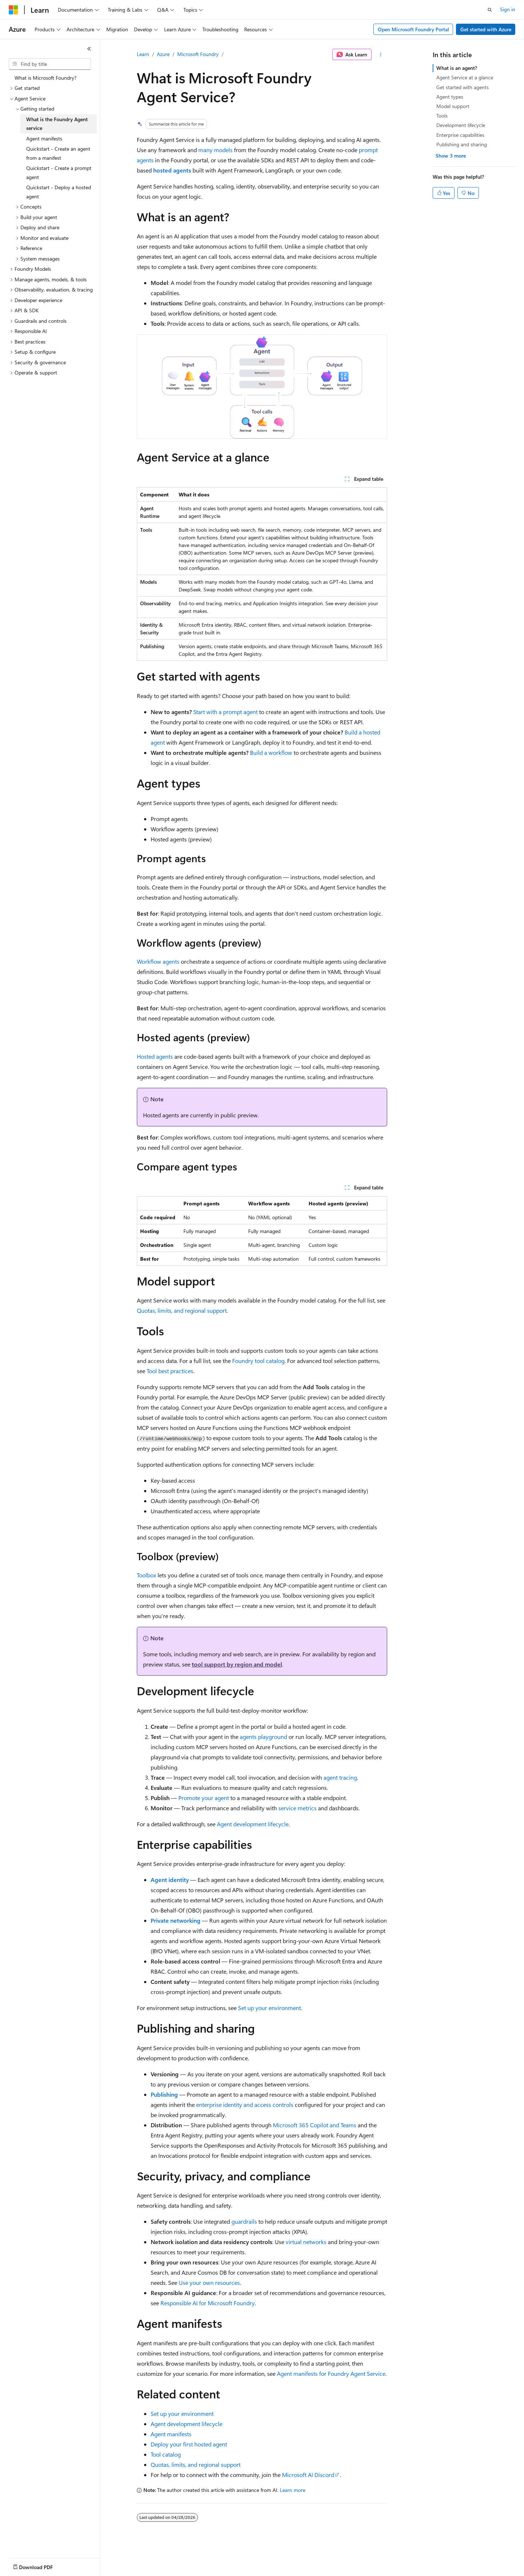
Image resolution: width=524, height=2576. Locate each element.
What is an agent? (456, 67)
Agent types (449, 96)
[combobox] (50, 64)
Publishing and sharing (461, 144)
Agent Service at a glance (464, 77)
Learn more (292, 2489)
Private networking (176, 1920)
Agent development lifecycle (253, 1824)
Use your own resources (209, 2282)
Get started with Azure (485, 29)
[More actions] (380, 54)
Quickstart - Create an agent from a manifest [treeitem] (58, 153)
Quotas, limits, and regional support (182, 1310)
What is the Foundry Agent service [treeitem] (57, 124)
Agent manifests (171, 2434)
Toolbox (146, 1575)
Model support (452, 106)
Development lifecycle (460, 125)
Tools (442, 115)
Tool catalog (166, 2454)
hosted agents (172, 170)
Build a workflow (271, 752)
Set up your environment (269, 2008)
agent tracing (340, 1777)
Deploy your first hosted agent (189, 2444)
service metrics (297, 1808)
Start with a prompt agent (225, 712)
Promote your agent (203, 1798)
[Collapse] (89, 48)
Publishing (164, 2094)
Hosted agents (155, 1056)
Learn (143, 54)
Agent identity (170, 1879)
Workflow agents (158, 961)
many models (215, 150)
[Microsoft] (13, 10)
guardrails (244, 2221)
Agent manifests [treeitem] (44, 138)
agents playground (263, 1736)
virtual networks (306, 2242)
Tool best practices (170, 1371)
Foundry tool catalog (258, 1360)
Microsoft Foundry (198, 54)
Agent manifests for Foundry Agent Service (331, 2373)
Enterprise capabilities (460, 134)
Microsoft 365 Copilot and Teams (314, 2125)
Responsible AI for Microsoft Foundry (207, 2303)
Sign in (507, 9)
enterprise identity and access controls (244, 2104)
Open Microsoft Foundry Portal (413, 29)
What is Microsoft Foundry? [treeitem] (45, 77)
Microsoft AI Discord (308, 2474)
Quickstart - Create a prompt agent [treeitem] (58, 173)
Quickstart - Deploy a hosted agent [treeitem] (58, 192)
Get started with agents (462, 87)
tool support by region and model (237, 1664)
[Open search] (490, 9)
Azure (163, 54)
